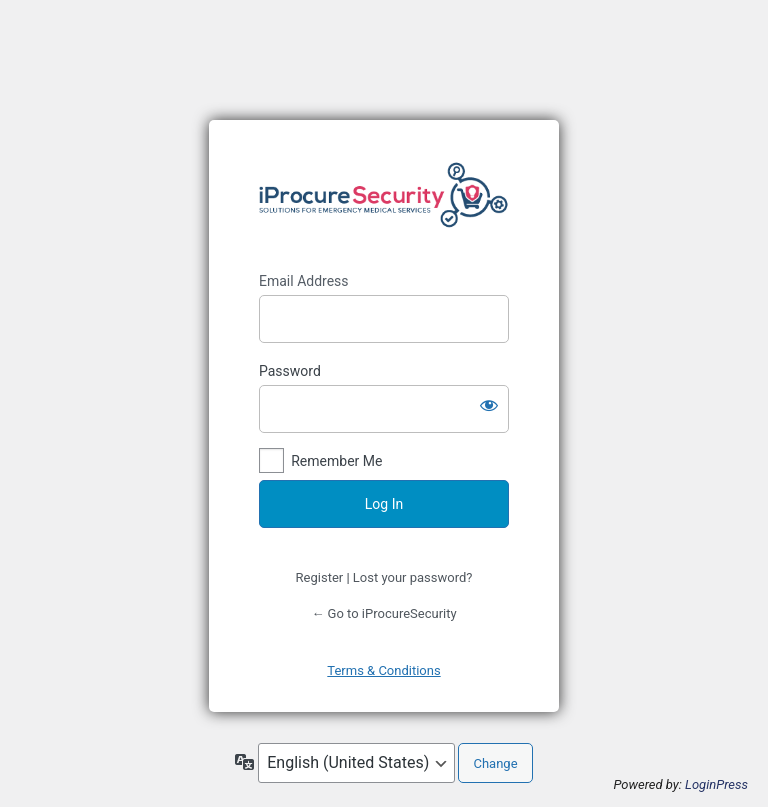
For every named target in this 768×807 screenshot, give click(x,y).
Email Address (304, 281)
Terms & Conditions (383, 670)
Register (320, 577)
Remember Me (336, 461)
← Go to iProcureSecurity (383, 613)
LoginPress (716, 784)
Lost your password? (413, 577)
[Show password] (489, 405)
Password (290, 371)
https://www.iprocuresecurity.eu (384, 196)
